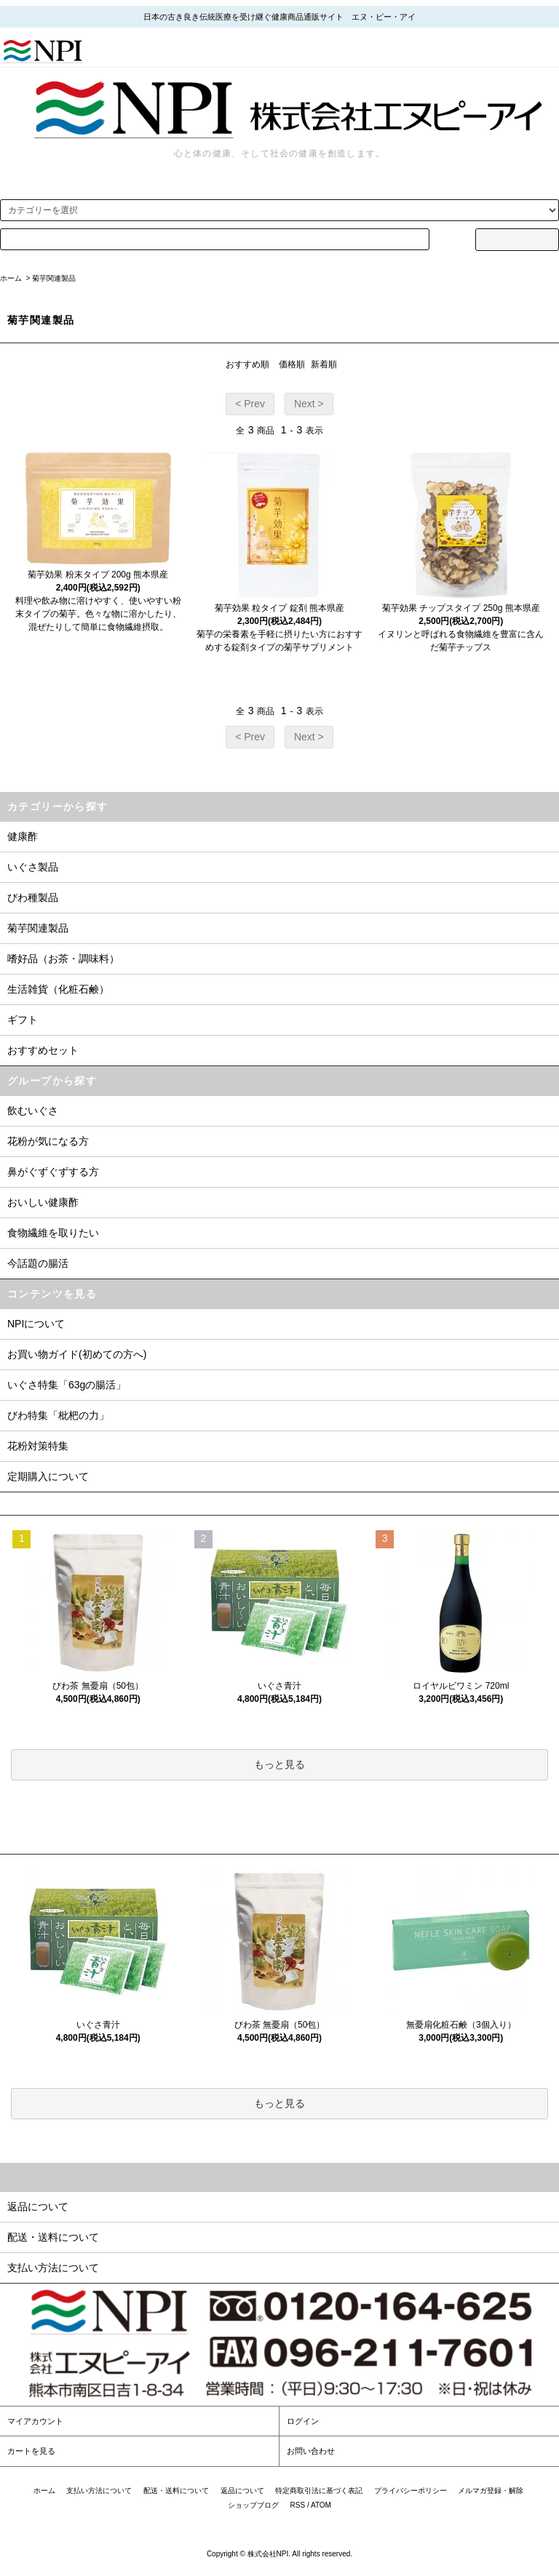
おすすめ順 (247, 364)
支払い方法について (99, 2491)
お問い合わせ (311, 2451)
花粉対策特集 (37, 1446)
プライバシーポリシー (410, 2491)
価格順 (292, 364)
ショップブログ (253, 2505)
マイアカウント (35, 2421)
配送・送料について (176, 2491)
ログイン (303, 2421)
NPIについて (36, 1323)
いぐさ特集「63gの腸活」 (66, 1385)
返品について (242, 2491)
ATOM (321, 2505)
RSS (298, 2505)
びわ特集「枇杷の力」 (58, 1415)
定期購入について (48, 1476)
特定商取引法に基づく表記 (318, 2491)
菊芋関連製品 (54, 278)
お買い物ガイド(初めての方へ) (76, 1354)
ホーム (11, 278)
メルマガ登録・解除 (490, 2491)
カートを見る (31, 2451)
